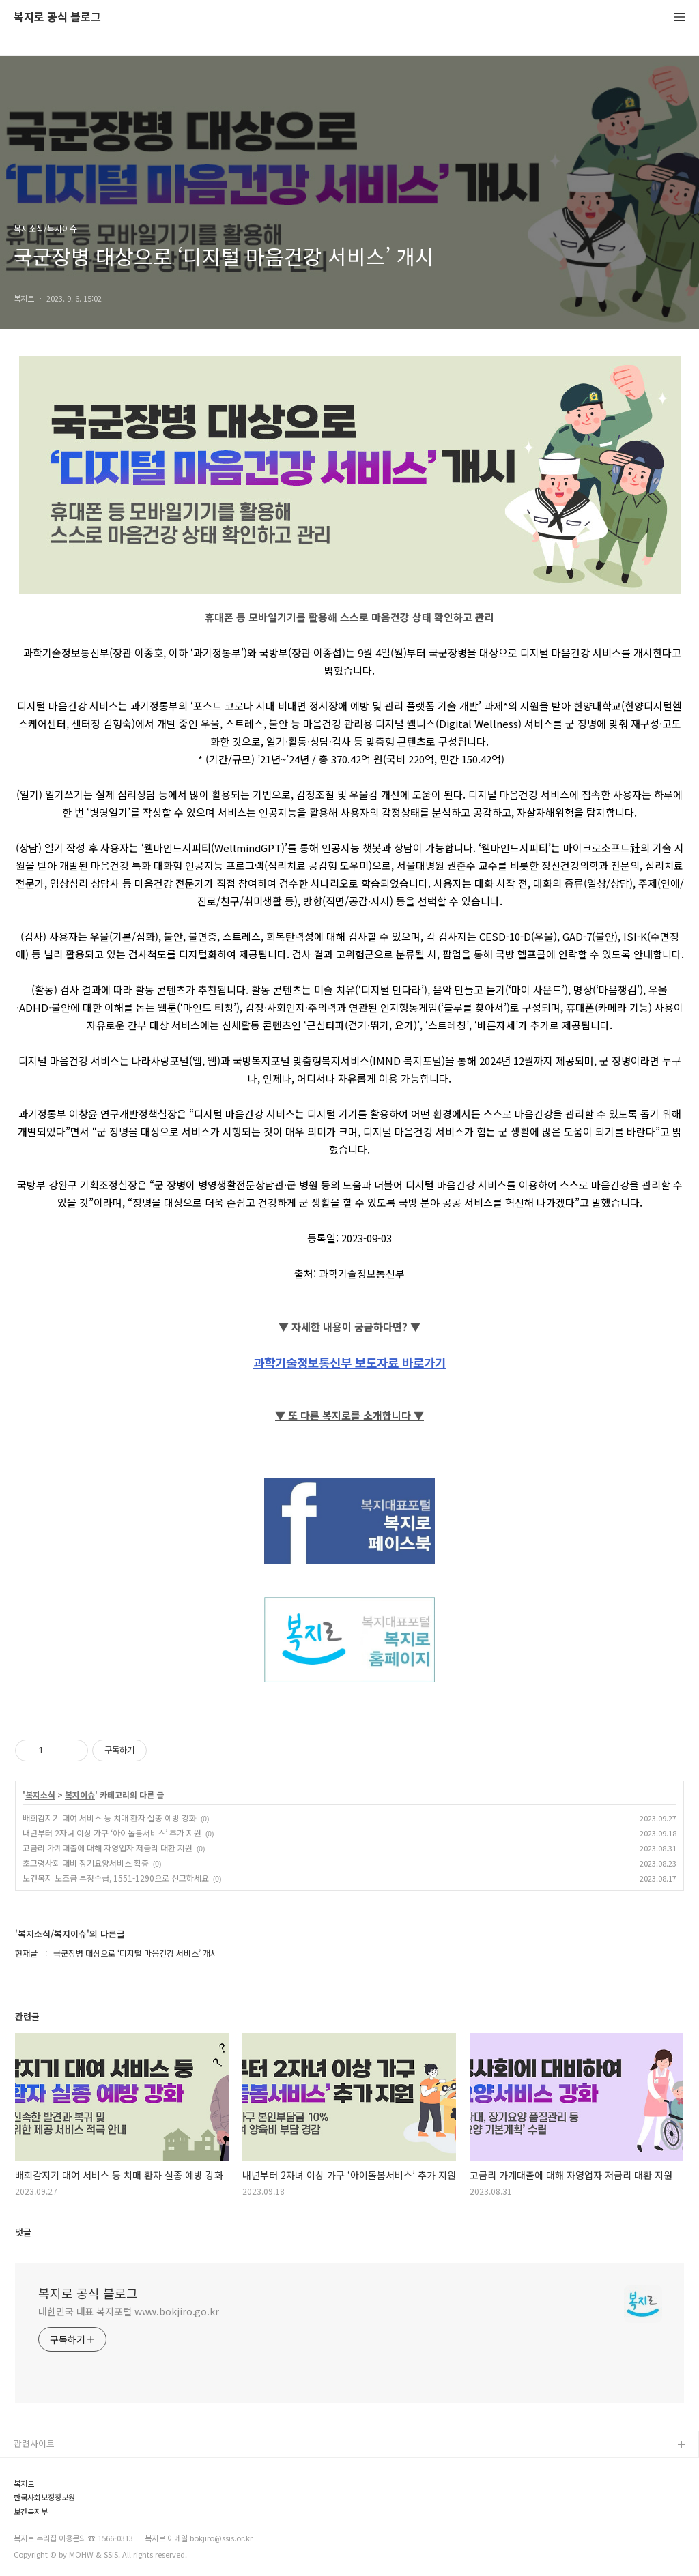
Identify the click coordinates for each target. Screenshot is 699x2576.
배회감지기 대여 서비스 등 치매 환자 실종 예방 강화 (110, 1818)
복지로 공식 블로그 (57, 17)
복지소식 (40, 1794)
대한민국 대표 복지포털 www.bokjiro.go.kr (128, 2311)
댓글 (23, 2231)
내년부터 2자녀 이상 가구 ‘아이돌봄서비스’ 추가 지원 (112, 1833)
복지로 (24, 2483)
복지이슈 (80, 1794)
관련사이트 (34, 2443)
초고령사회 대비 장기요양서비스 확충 (86, 1863)
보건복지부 (31, 2511)
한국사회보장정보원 (44, 2497)
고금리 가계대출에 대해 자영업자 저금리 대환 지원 (107, 1848)
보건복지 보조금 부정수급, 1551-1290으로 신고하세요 (116, 1878)
